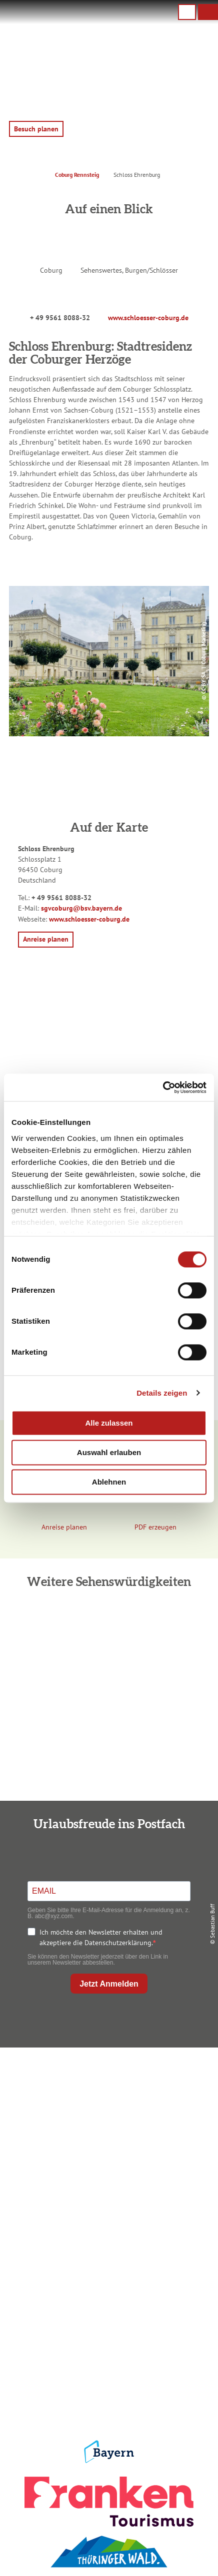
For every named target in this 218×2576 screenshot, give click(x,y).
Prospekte (107, 2259)
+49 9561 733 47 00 (115, 2130)
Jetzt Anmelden (109, 1984)
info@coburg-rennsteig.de (119, 2141)
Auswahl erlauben (109, 1452)
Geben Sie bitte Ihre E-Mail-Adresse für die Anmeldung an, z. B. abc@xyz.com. (109, 1913)
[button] (208, 12)
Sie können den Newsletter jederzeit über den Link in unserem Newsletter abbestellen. (98, 1960)
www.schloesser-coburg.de (148, 317)
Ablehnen (109, 1482)
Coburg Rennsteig (77, 174)
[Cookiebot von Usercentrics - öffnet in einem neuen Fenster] (162, 1087)
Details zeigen (161, 1393)
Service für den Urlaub (106, 2377)
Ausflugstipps (107, 2275)
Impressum (107, 2329)
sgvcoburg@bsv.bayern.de (81, 908)
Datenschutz (107, 2345)
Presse (106, 2361)
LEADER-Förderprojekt (107, 2393)
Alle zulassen (108, 1423)
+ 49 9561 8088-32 (60, 317)
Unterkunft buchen (107, 2243)
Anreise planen (107, 2227)
